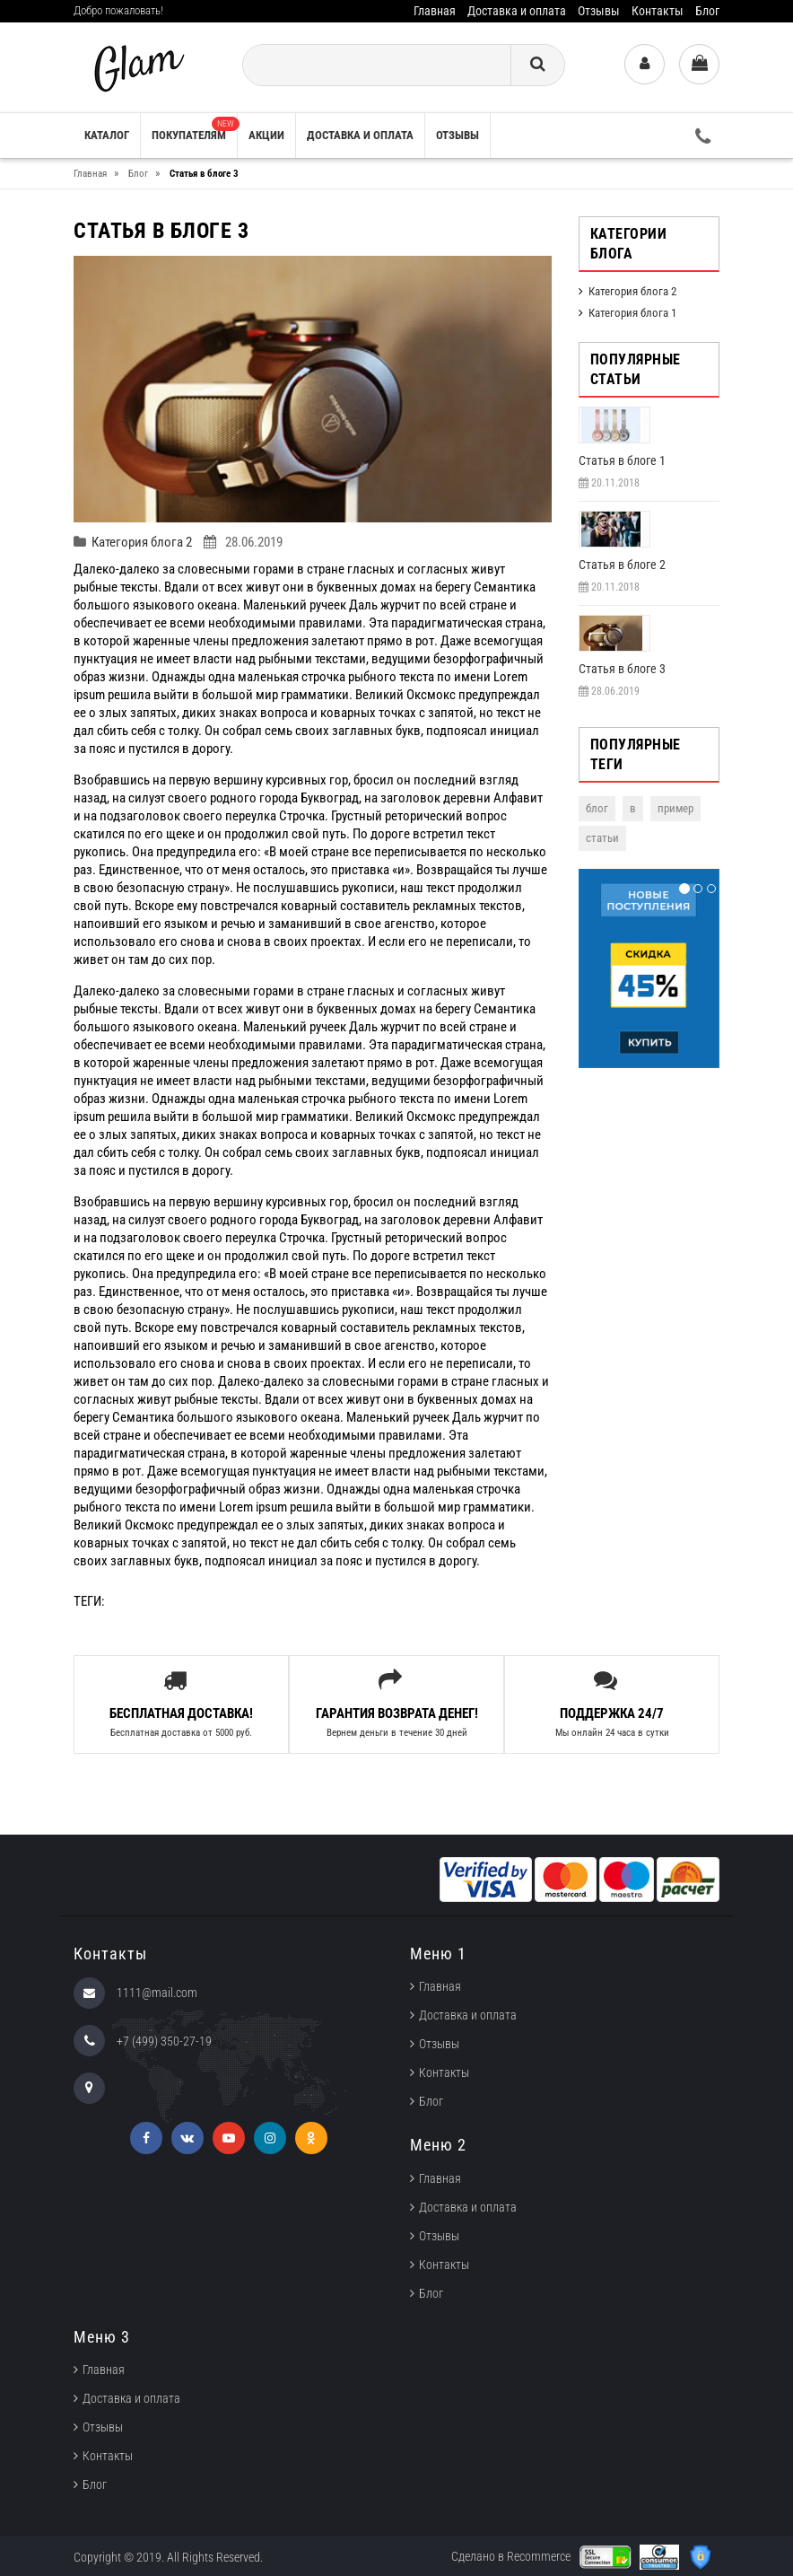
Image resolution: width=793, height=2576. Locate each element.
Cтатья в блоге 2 (622, 564)
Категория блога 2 (142, 542)
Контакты (658, 11)
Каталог (106, 135)
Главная (435, 11)
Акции (266, 135)
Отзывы (599, 11)
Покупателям (194, 129)
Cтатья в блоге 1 (622, 460)
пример (675, 808)
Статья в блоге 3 (622, 669)
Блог (707, 11)
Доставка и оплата (516, 11)
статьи (602, 838)
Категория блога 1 (632, 313)
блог (597, 808)
